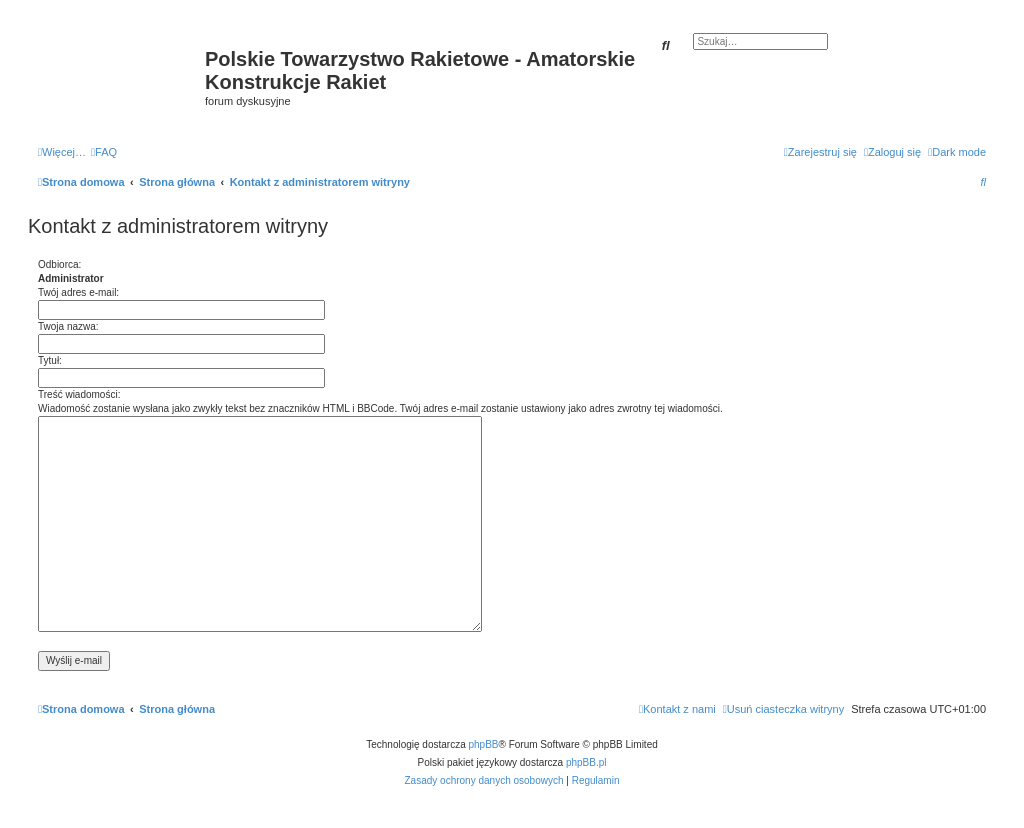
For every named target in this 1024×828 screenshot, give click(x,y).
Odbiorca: (59, 264)
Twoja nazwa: (68, 326)
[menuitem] (104, 152)
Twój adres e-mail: (78, 292)
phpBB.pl (586, 762)
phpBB (484, 744)
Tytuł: (50, 360)
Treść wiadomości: (79, 394)
